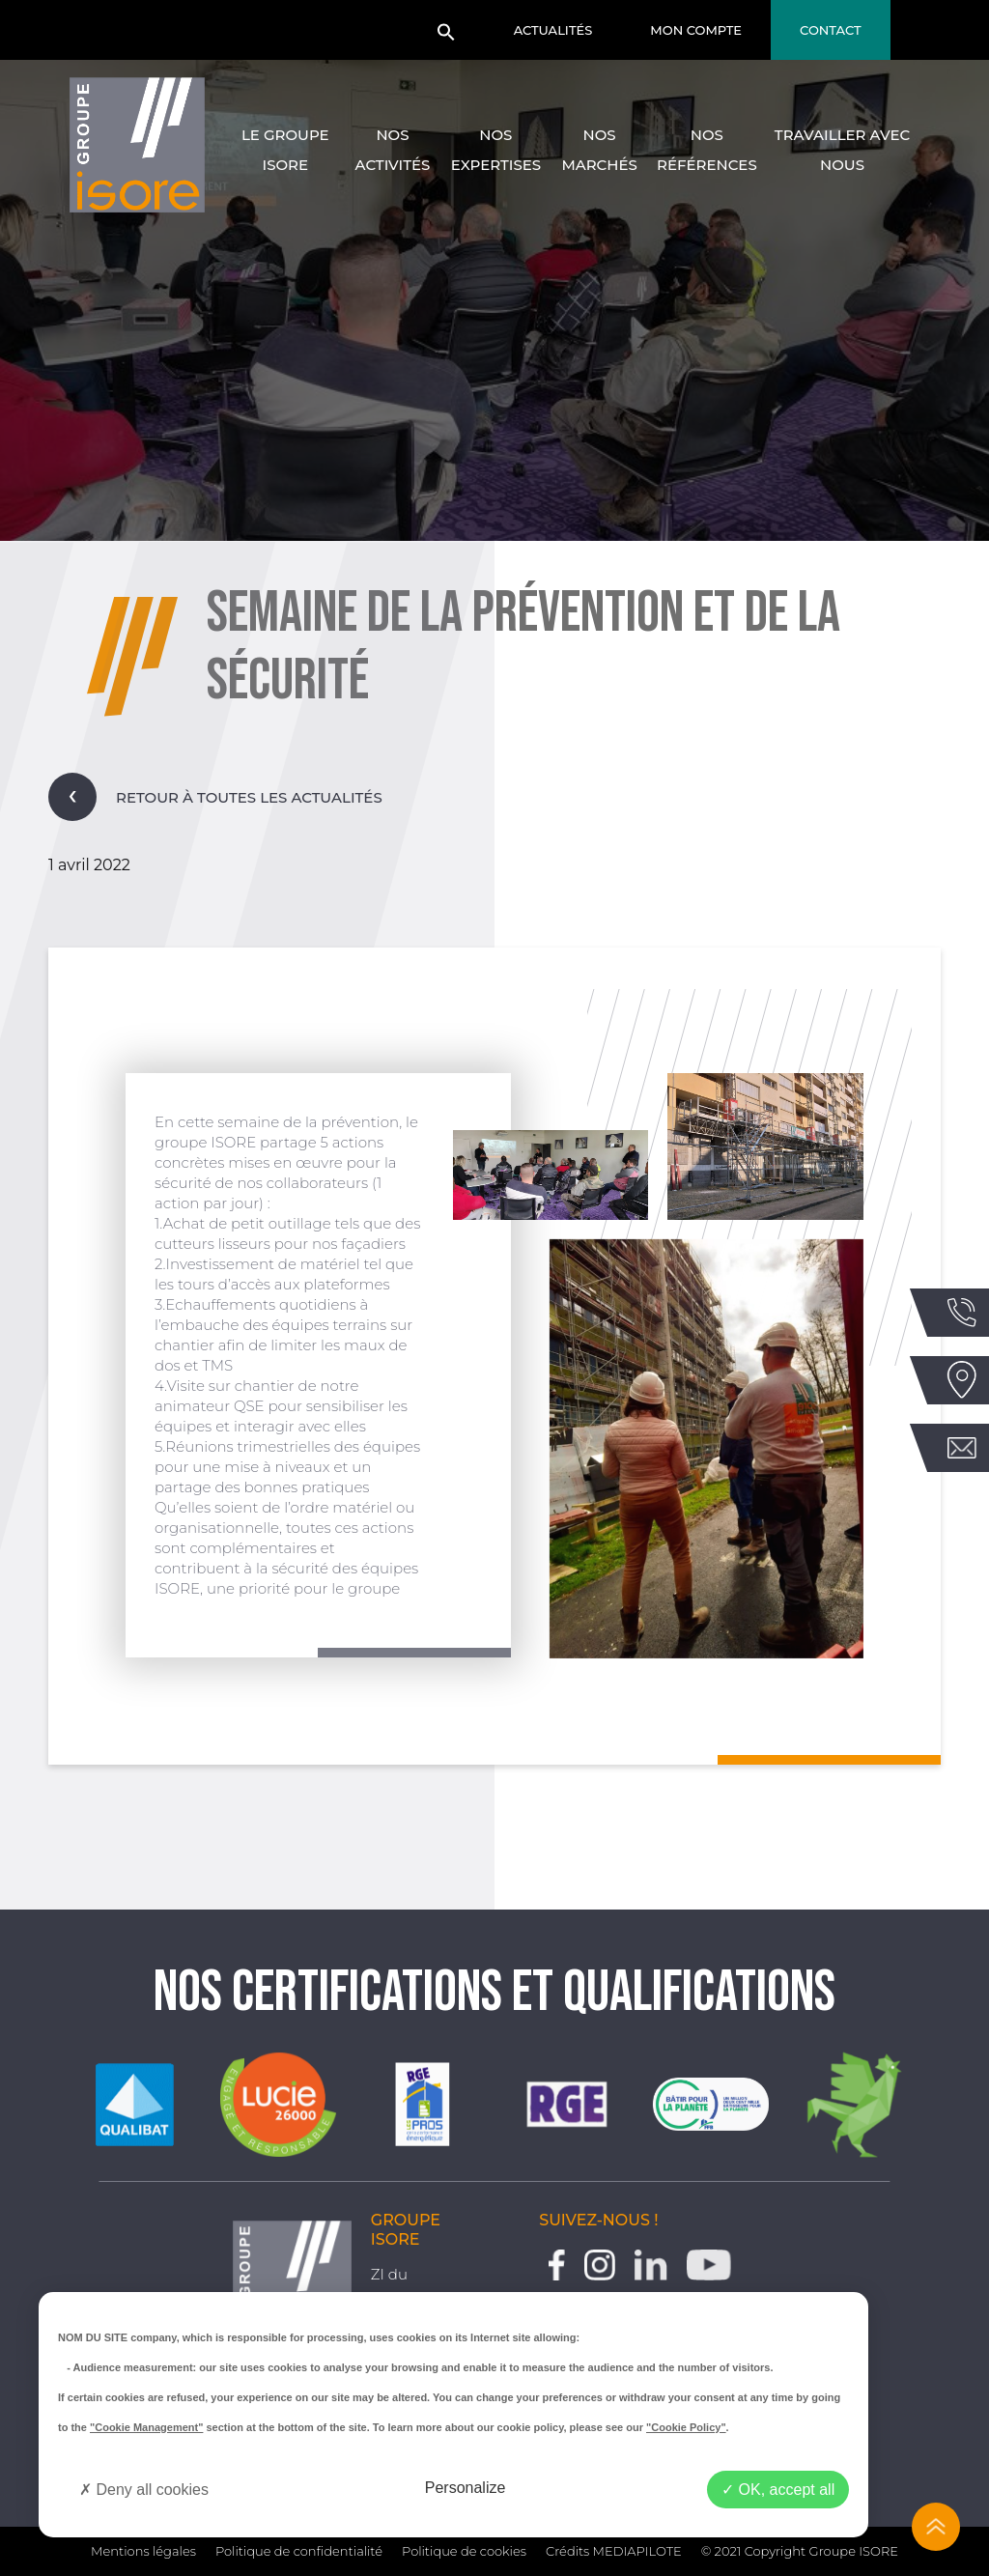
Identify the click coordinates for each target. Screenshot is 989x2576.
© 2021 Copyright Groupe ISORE (799, 2551)
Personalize (465, 2487)
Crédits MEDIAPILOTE (614, 2551)
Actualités (553, 30)
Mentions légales (143, 2551)
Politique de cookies (464, 2551)
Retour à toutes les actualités (215, 797)
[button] (446, 37)
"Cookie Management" (146, 2427)
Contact (831, 30)
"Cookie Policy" (686, 2427)
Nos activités (393, 150)
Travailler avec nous (842, 150)
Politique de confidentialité (298, 2551)
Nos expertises (496, 150)
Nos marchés (598, 150)
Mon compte (696, 30)
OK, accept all (777, 2489)
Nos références (707, 150)
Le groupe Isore (285, 150)
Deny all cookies (144, 2489)
